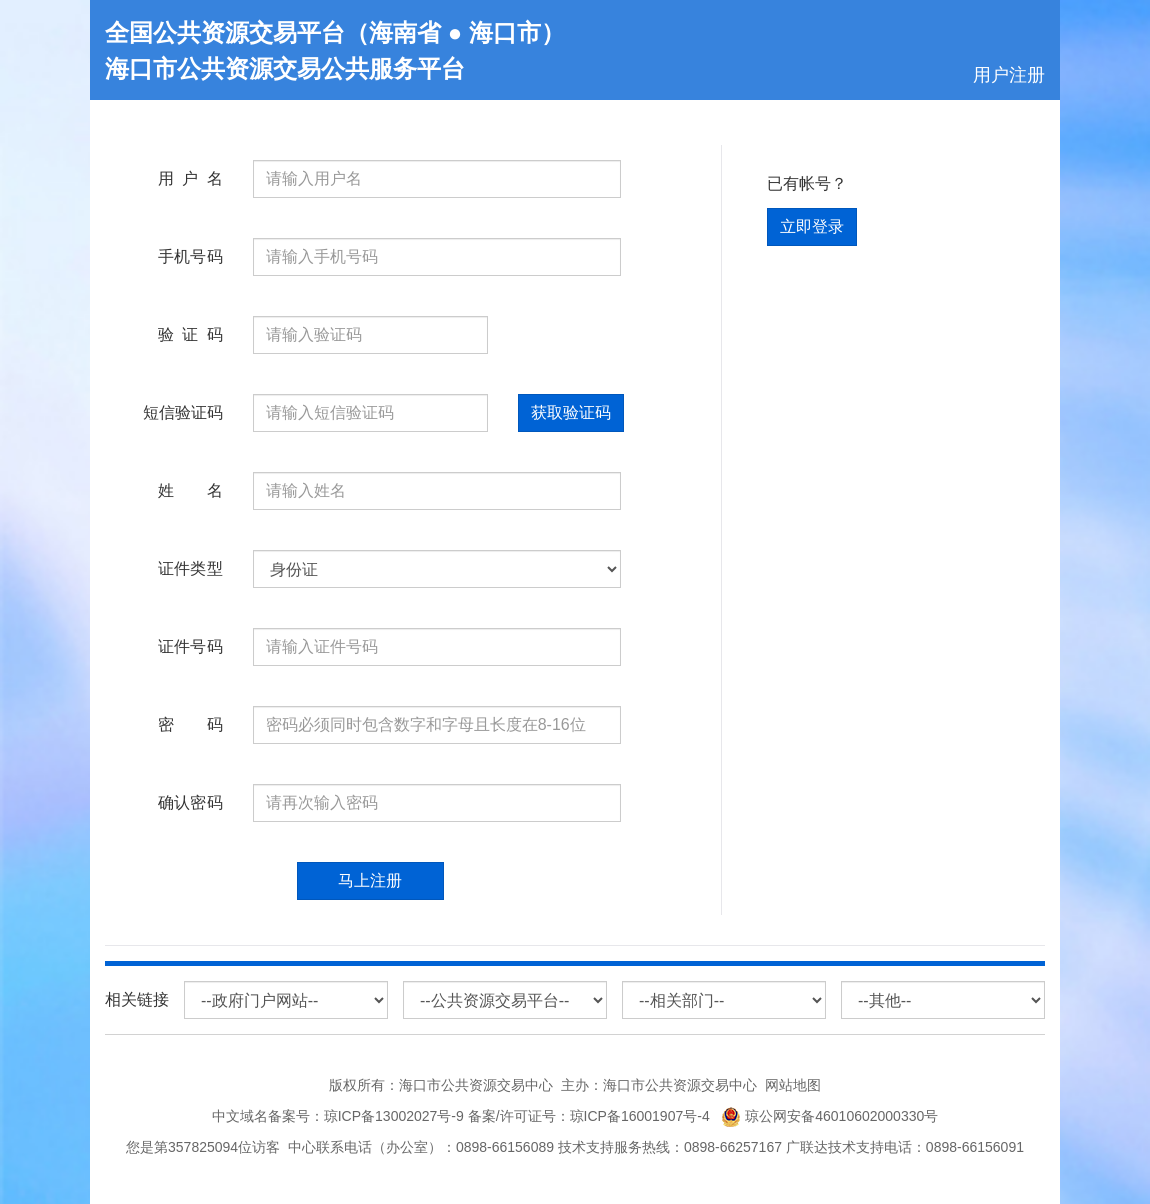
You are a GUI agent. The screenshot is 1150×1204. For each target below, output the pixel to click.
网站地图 (793, 1085)
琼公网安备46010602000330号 (829, 1116)
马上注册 (370, 880)
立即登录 (812, 226)
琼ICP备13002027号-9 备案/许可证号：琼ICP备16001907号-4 (521, 1116)
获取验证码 (571, 412)
